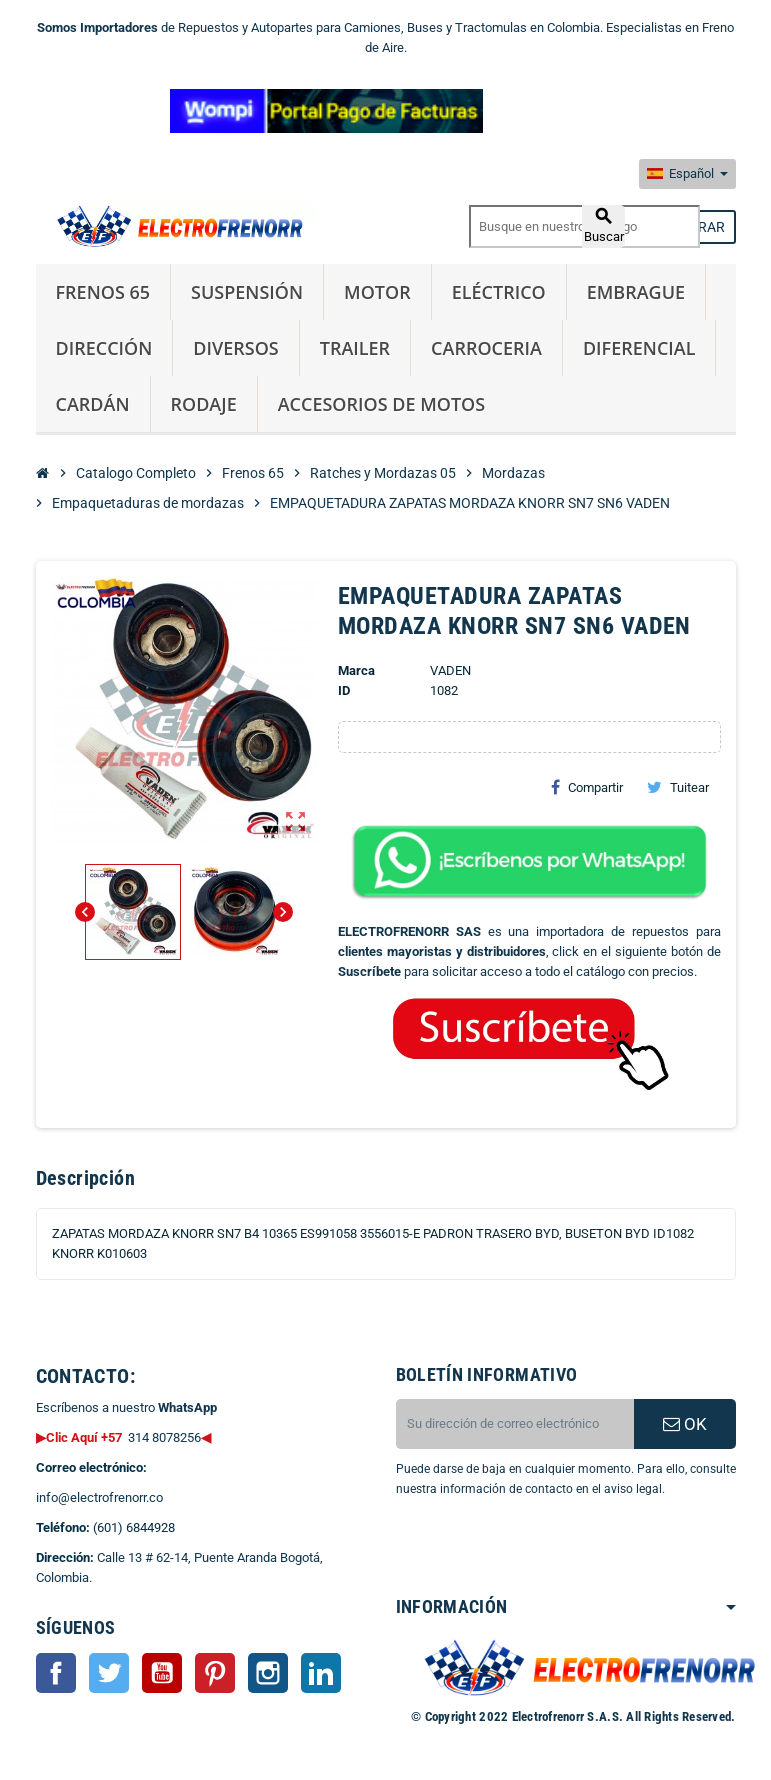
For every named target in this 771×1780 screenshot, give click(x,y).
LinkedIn (321, 1673)
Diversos (235, 348)
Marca (356, 670)
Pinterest (215, 1673)
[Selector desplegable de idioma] (687, 174)
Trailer (355, 348)
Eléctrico (499, 292)
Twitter (109, 1673)
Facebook (56, 1673)
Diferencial (639, 348)
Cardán (93, 404)
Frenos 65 (103, 292)
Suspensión (247, 292)
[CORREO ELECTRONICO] (515, 1424)
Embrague (636, 292)
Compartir (587, 787)
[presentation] (558, 1550)
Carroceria (486, 348)
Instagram (268, 1673)
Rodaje (204, 404)
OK (685, 1424)
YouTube (162, 1673)
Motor (377, 292)
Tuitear (678, 787)
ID (344, 690)
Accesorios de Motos (381, 404)
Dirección (104, 348)
